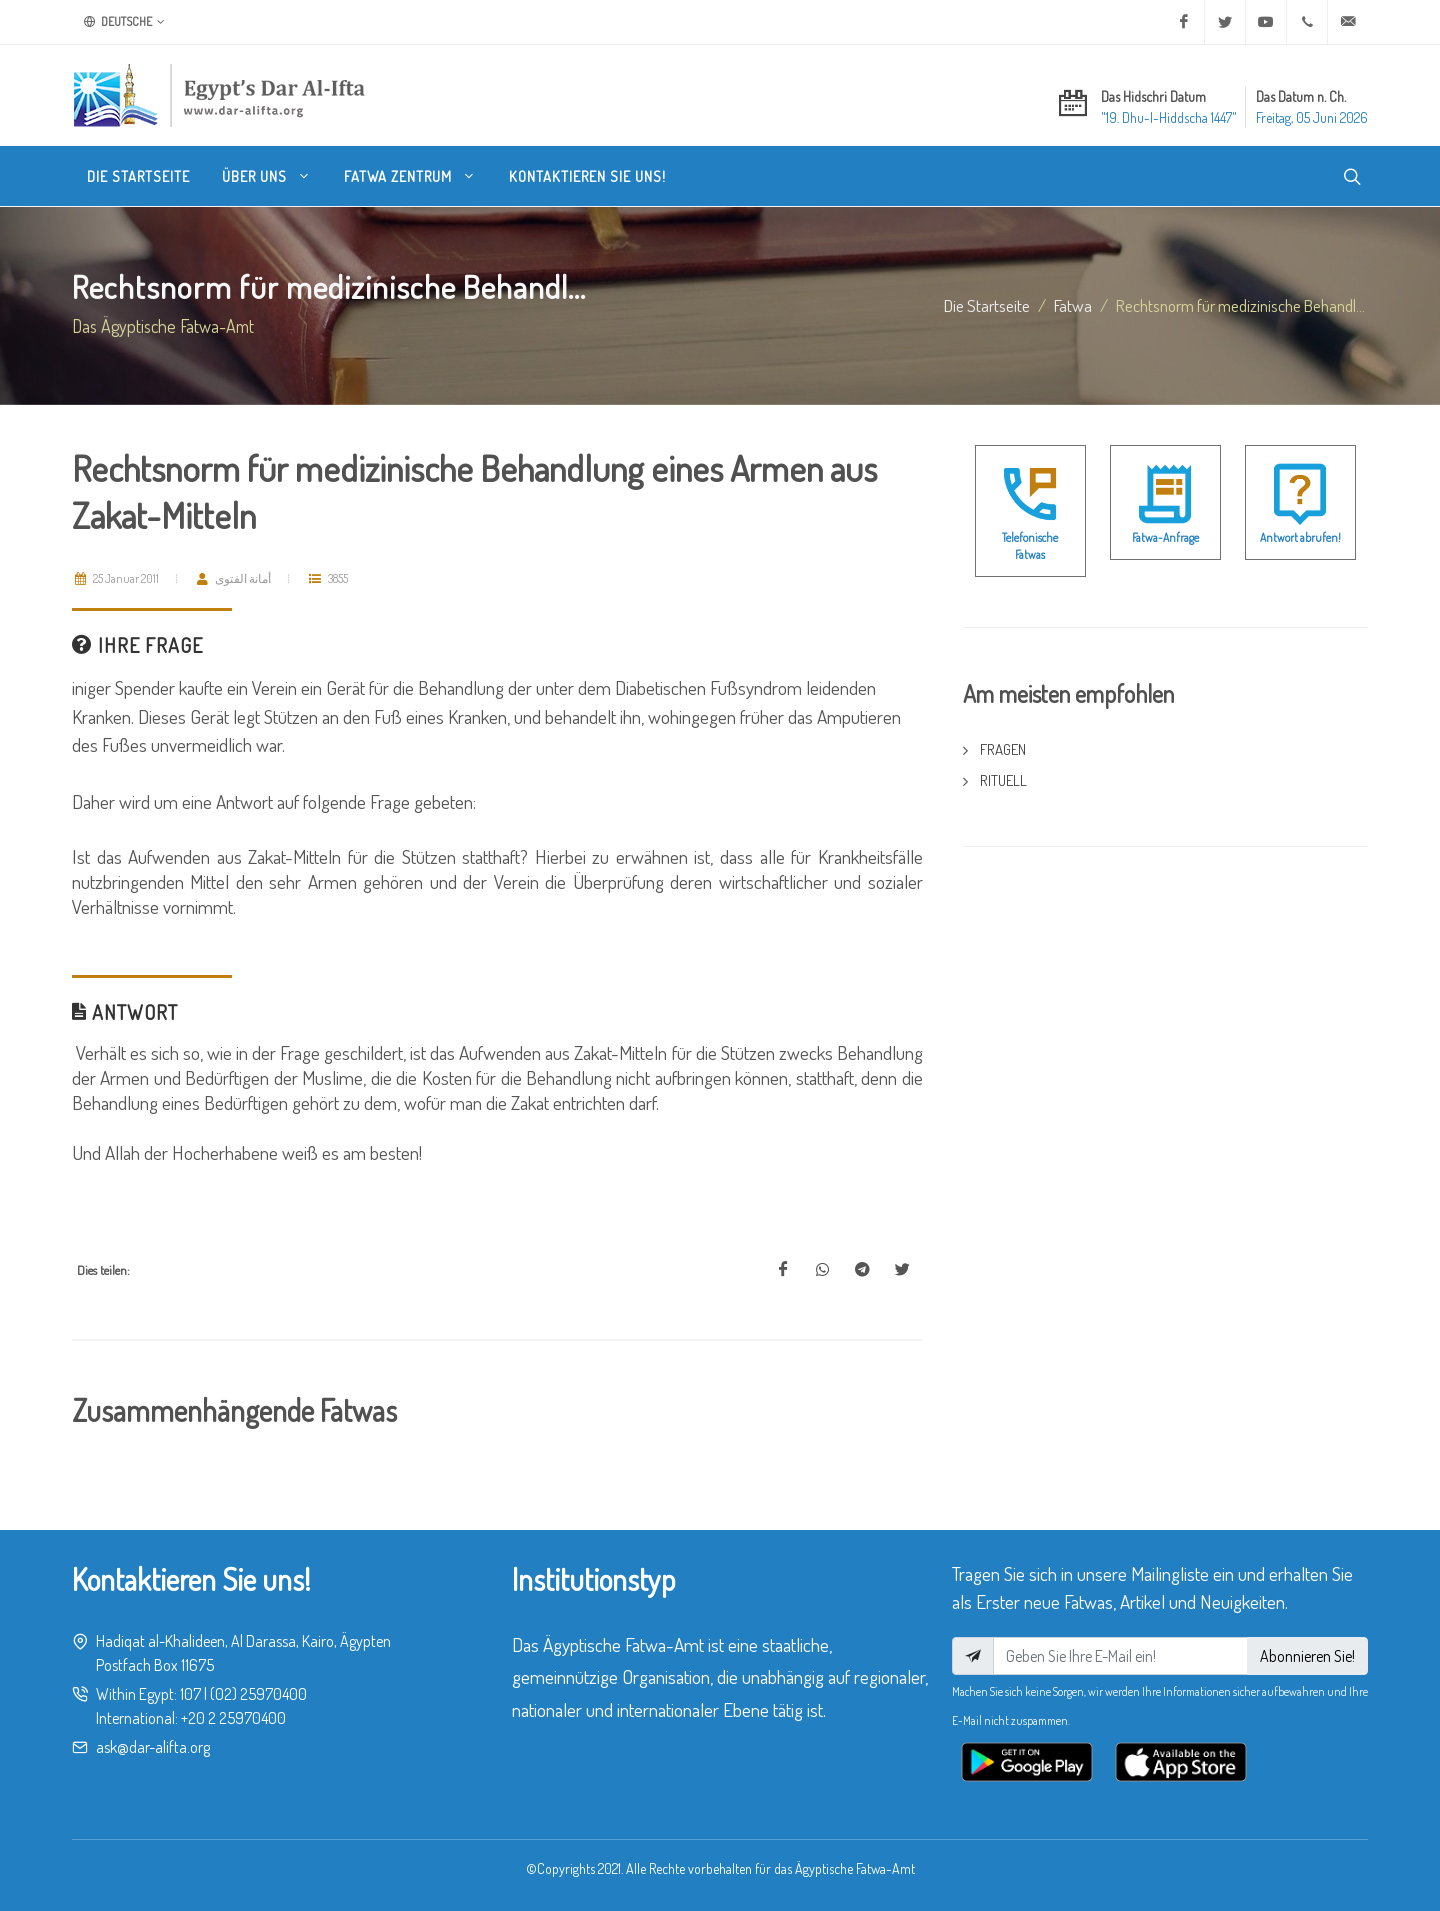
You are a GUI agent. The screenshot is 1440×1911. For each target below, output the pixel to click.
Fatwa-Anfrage (1165, 537)
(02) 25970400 (258, 1694)
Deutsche (124, 22)
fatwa (1073, 305)
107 (190, 1694)
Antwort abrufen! (1300, 537)
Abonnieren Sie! (1307, 1656)
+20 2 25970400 (233, 1718)
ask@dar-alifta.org (153, 1747)
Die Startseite (987, 305)
